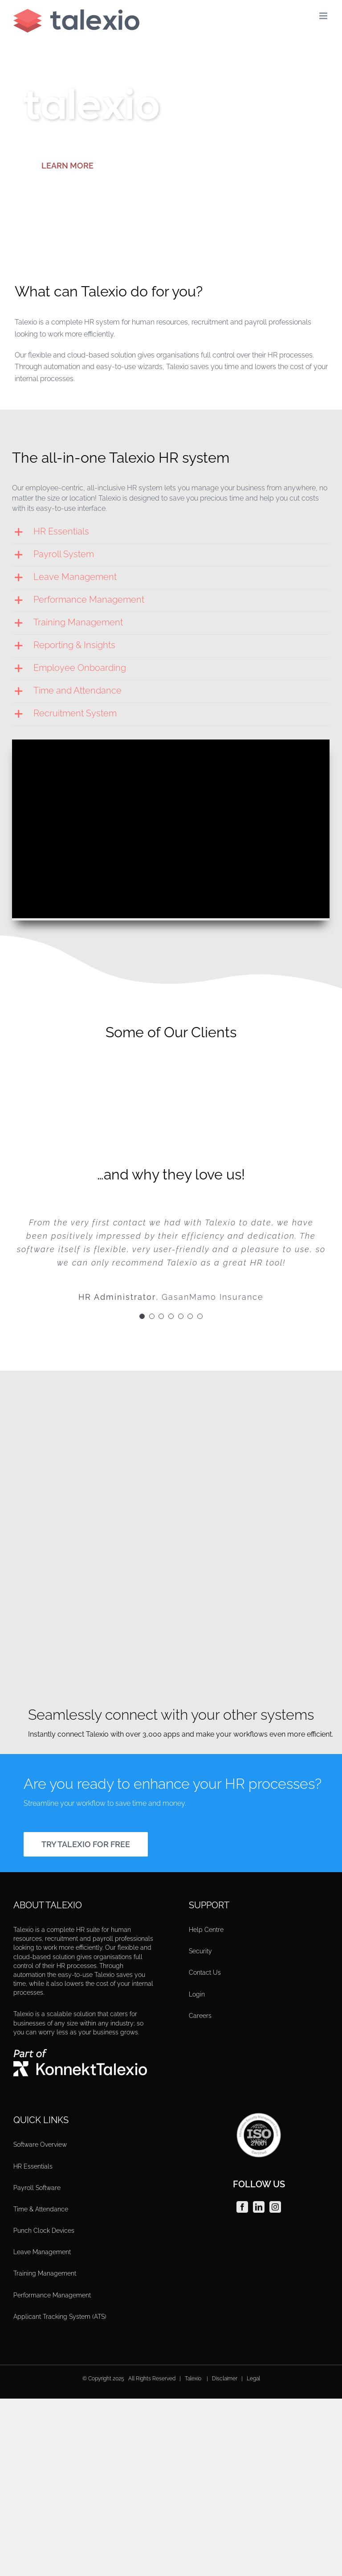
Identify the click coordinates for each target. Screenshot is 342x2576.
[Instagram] (275, 2207)
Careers (200, 2015)
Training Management (44, 2273)
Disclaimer (224, 2378)
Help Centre (206, 1929)
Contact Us (205, 1972)
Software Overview (40, 2144)
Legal (253, 2378)
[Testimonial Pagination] (142, 1316)
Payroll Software (37, 2187)
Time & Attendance (40, 2209)
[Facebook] (242, 2207)
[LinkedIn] (259, 2207)
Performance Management (52, 2295)
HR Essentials (33, 2166)
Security (200, 1951)
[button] (171, 532)
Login (197, 1994)
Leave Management (42, 2252)
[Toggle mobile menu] (324, 16)
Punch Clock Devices (43, 2230)
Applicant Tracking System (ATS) (59, 2316)
